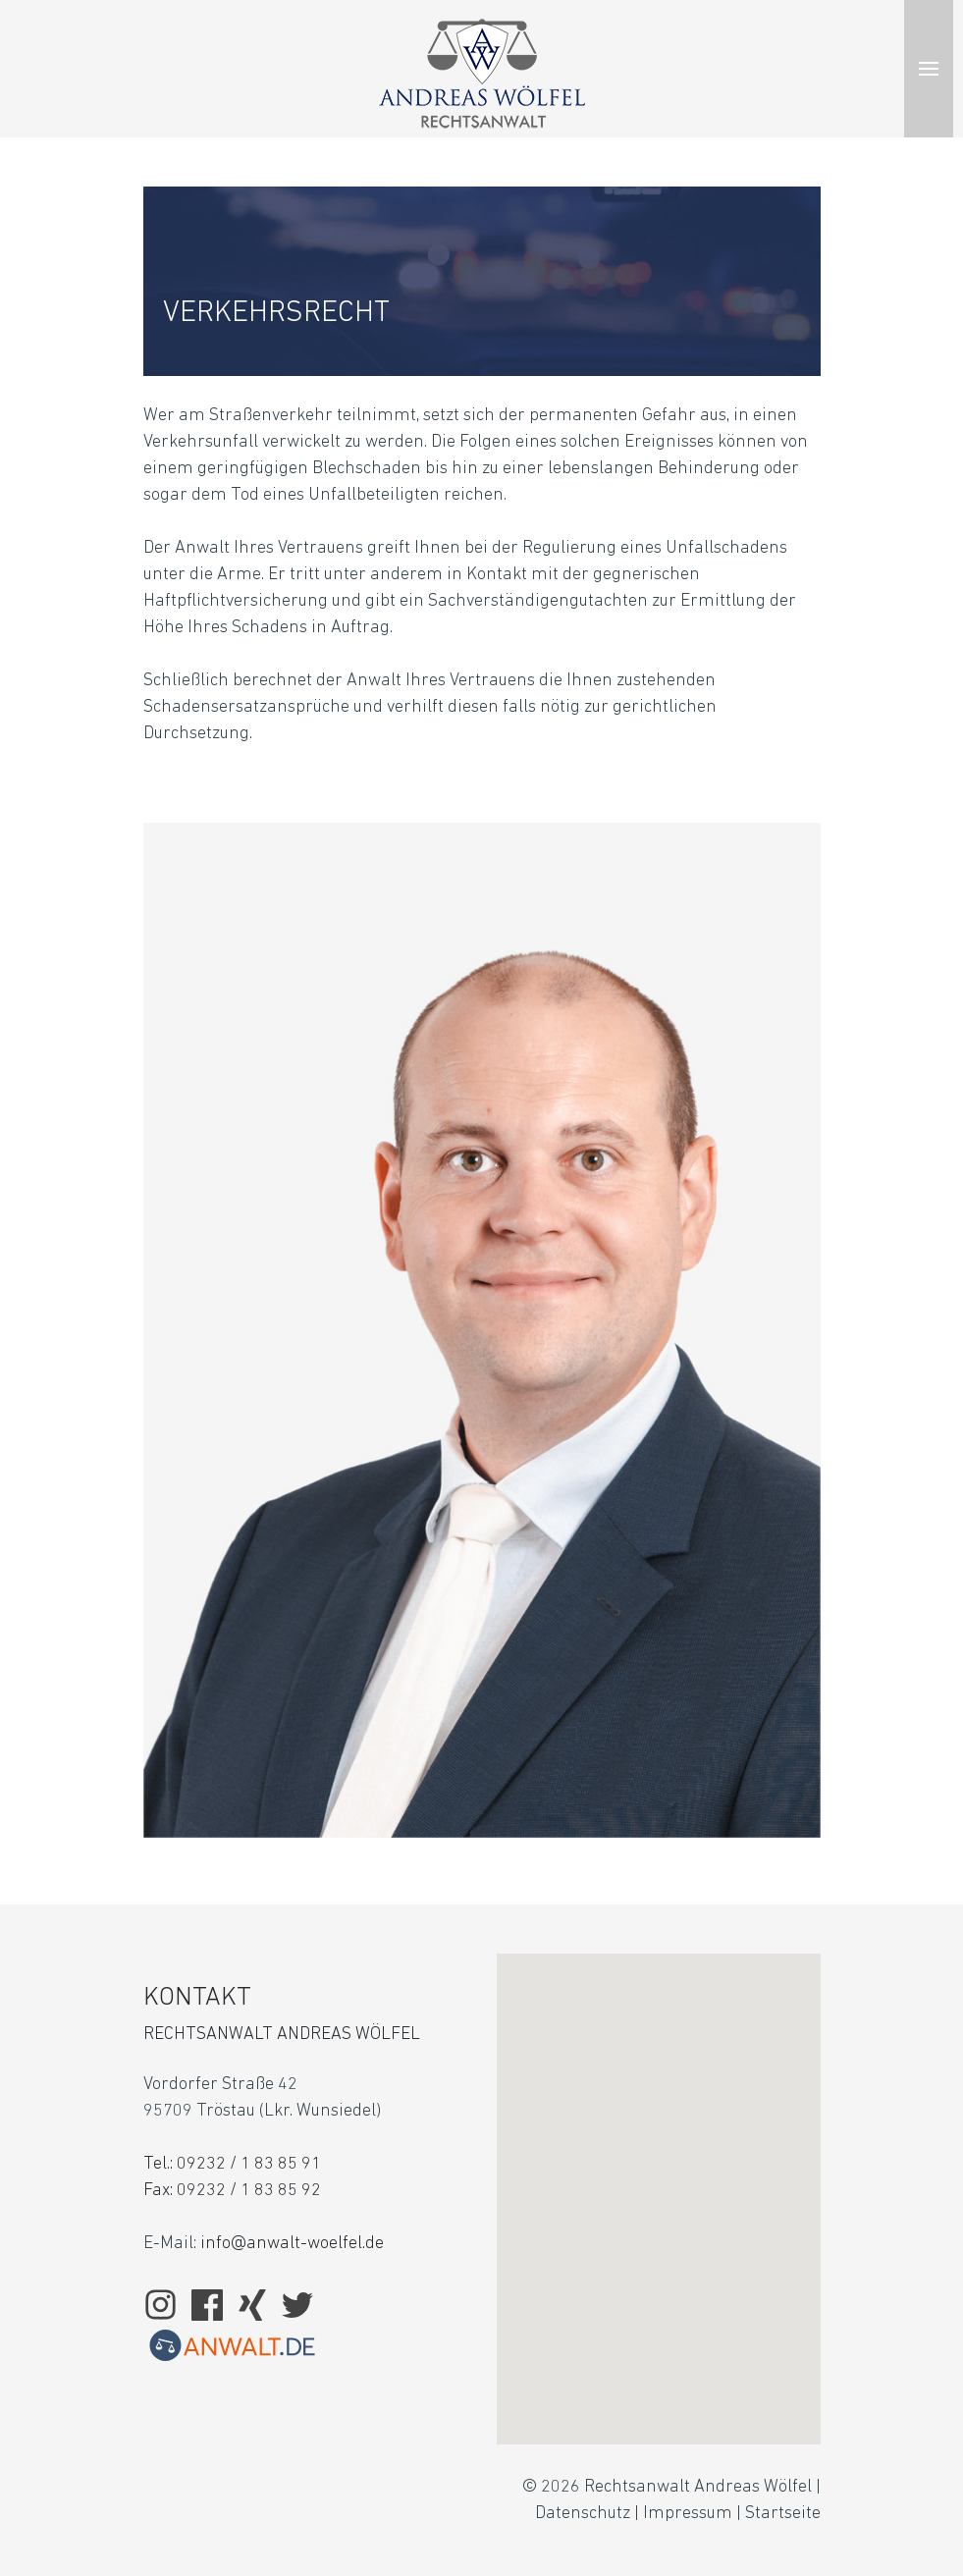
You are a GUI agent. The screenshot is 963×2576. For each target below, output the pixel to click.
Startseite (783, 2513)
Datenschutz (582, 2513)
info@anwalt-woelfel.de (292, 2243)
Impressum (687, 2513)
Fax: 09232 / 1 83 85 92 (232, 2190)
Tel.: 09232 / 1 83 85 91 (232, 2164)
